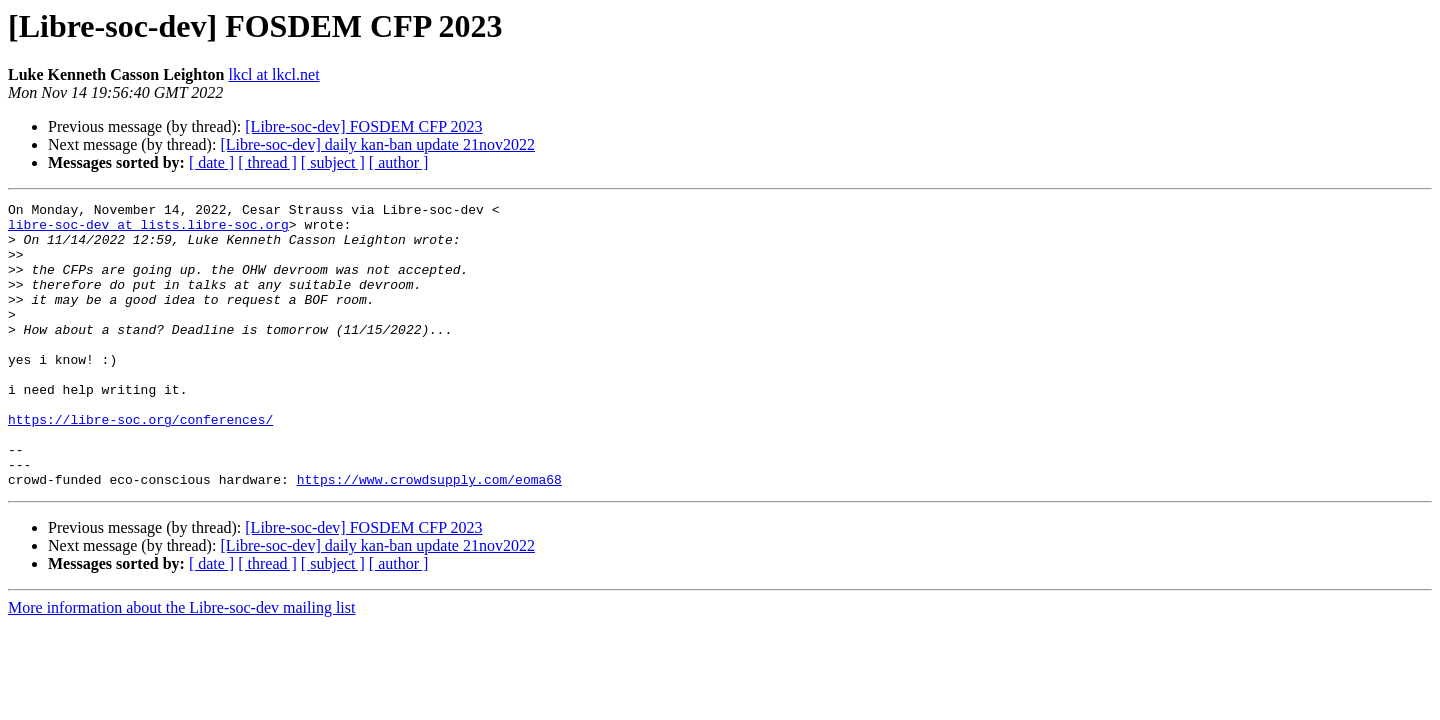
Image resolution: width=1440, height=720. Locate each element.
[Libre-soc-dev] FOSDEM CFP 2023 (363, 126)
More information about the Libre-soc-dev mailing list (181, 664)
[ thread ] (267, 162)
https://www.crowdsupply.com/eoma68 (429, 536)
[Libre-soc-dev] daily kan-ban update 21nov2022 (377, 144)
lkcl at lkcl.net (274, 74)
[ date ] (211, 162)
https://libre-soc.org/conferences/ (140, 464)
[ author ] (399, 162)
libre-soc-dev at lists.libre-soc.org (148, 230)
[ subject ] (333, 162)
